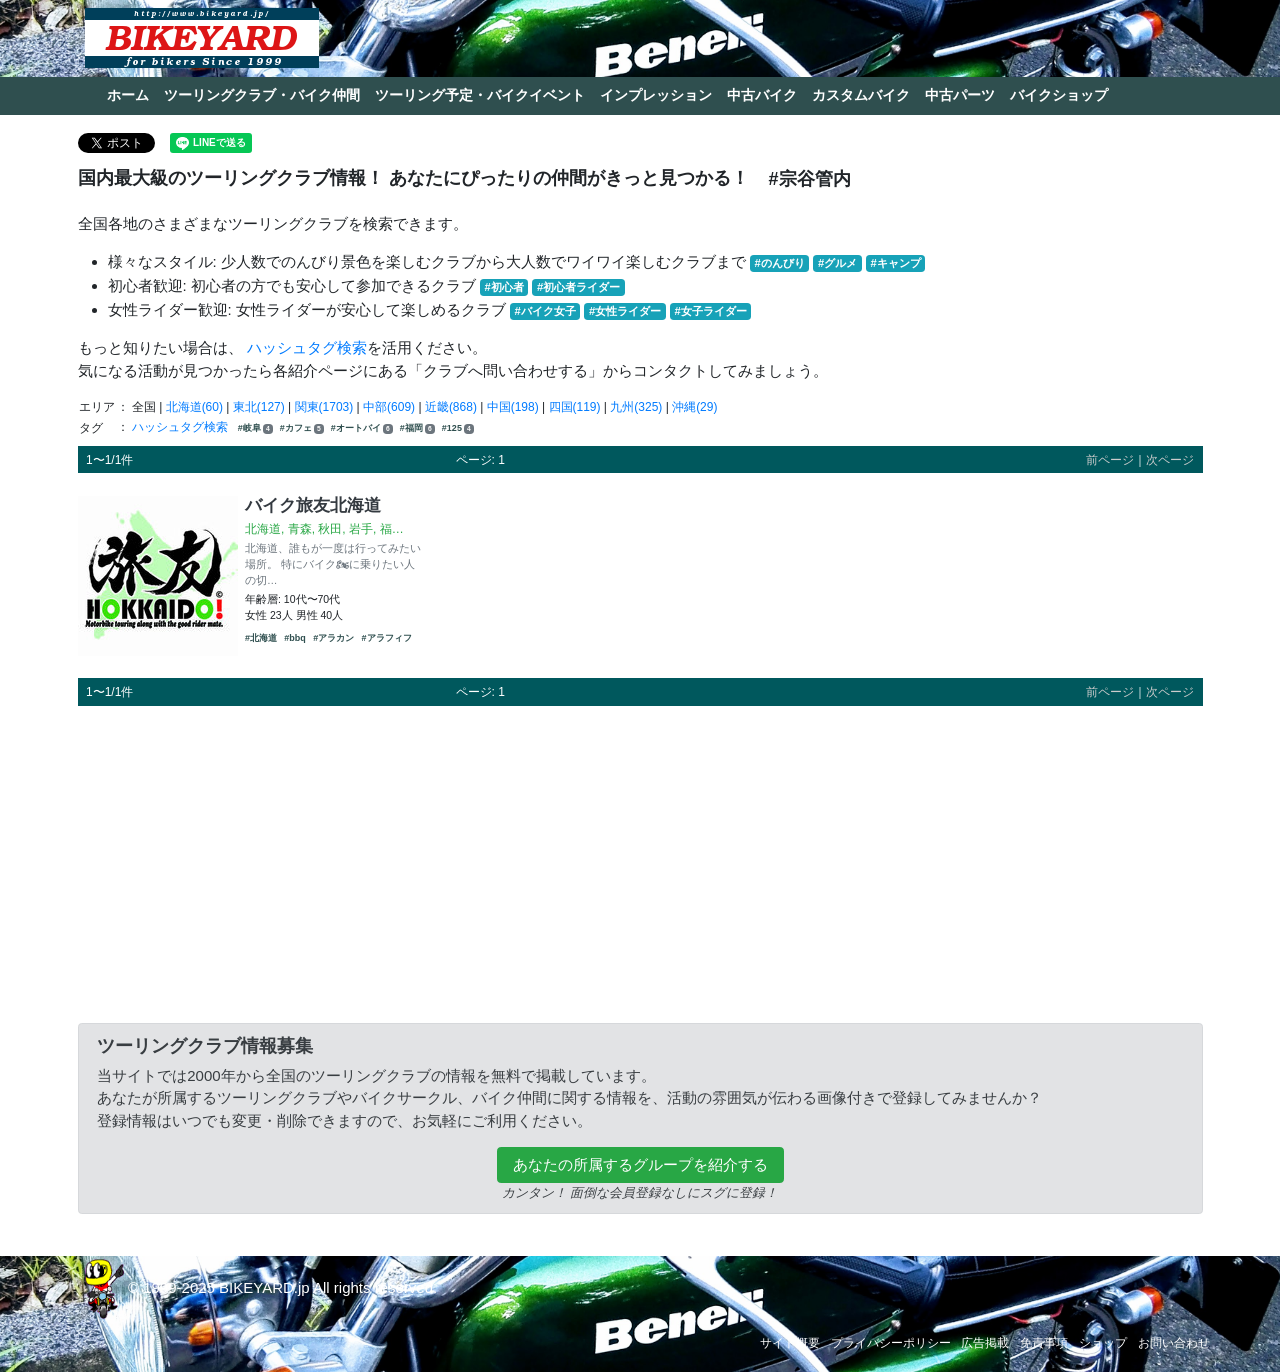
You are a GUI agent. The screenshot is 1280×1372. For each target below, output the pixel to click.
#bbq (295, 638)
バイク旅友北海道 (313, 505)
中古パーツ (960, 95)
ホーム (128, 95)
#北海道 (261, 638)
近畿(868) (451, 407)
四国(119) (575, 407)
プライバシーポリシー (891, 1343)
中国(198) (513, 407)
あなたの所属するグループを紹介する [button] (640, 1164)
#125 (458, 428)
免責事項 (1044, 1343)
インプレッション (656, 95)
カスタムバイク (861, 95)
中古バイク (762, 95)
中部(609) (389, 407)
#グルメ (837, 263)
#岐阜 (255, 428)
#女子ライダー (710, 311)
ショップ (1103, 1343)
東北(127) (259, 407)
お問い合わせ (1174, 1343)
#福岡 (417, 428)
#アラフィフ (387, 638)
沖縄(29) (694, 407)
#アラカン (333, 638)
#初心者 (504, 287)
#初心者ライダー (578, 287)
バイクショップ (1059, 95)
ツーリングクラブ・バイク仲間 (262, 95)
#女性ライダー (625, 311)
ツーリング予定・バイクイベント (480, 95)
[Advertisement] (640, 861)
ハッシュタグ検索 (307, 347)
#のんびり (780, 263)
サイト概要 (790, 1343)
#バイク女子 (545, 311)
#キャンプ (895, 263)
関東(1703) (324, 407)
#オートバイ (362, 428)
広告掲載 (985, 1343)
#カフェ (302, 428)
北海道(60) (194, 407)
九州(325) (636, 407)
